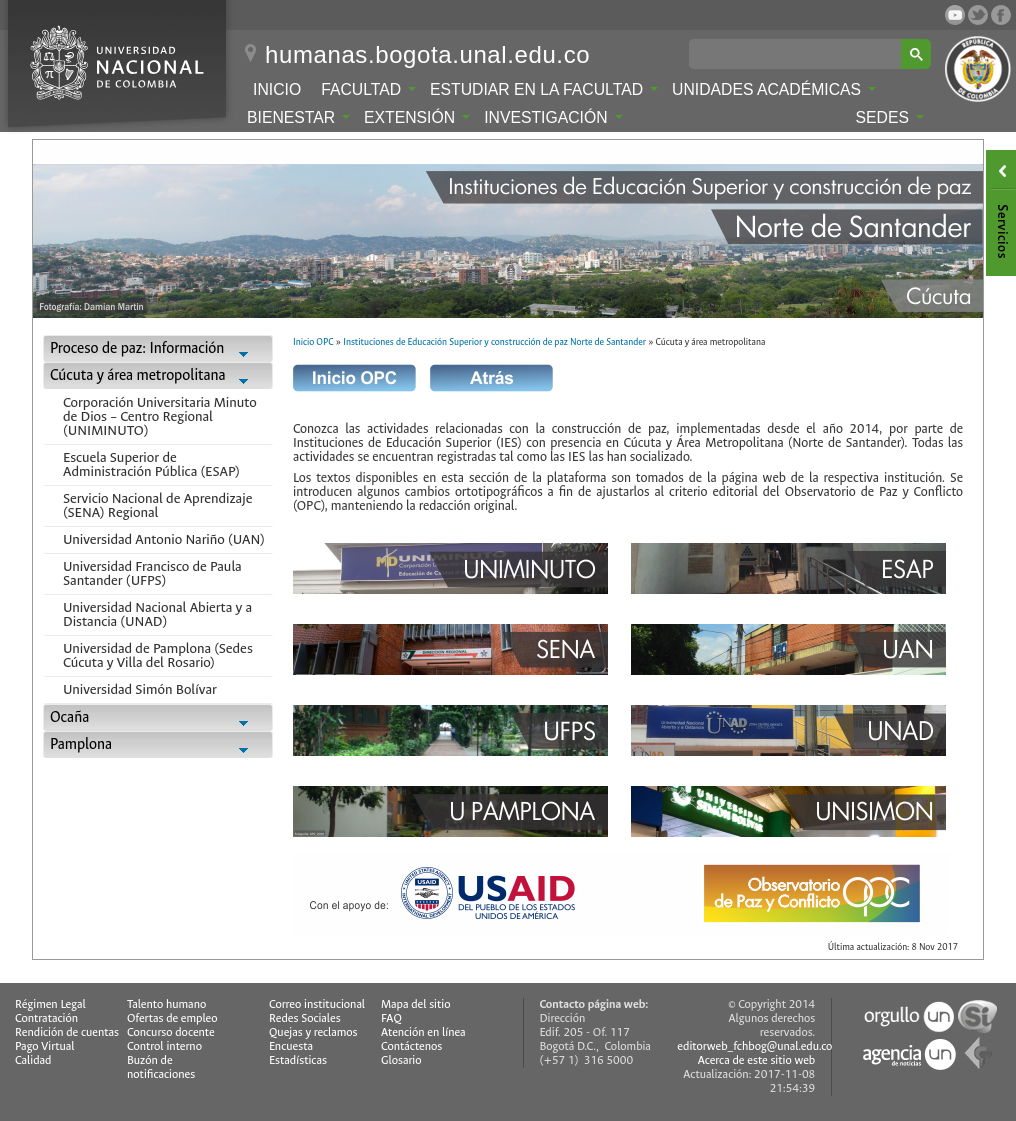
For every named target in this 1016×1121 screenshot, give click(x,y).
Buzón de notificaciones (161, 1067)
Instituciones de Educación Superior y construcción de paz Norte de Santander (494, 342)
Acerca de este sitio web (757, 1060)
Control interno (164, 1046)
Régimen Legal (50, 1004)
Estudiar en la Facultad (544, 89)
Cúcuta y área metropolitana (158, 377)
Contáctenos (411, 1046)
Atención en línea (423, 1032)
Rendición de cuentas (67, 1032)
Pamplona (158, 746)
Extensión (417, 117)
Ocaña (158, 719)
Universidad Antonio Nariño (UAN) (164, 539)
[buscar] (799, 53)
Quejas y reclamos (313, 1032)
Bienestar (298, 117)
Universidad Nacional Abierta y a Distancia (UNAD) (157, 614)
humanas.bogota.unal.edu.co (427, 55)
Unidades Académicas (774, 89)
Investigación (553, 117)
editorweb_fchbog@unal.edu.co (754, 1046)
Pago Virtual (45, 1046)
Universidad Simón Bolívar (140, 689)
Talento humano (166, 1004)
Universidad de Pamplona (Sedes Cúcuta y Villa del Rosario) (158, 655)
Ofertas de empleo (172, 1018)
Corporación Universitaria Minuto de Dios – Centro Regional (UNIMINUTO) (160, 416)
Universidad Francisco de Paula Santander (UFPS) (152, 573)
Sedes (890, 117)
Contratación (46, 1018)
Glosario (401, 1060)
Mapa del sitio (415, 1004)
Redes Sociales (305, 1018)
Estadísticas (298, 1060)
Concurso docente (171, 1032)
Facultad (368, 89)
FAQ (391, 1018)
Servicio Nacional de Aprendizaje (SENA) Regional (157, 505)
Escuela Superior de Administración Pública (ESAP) (151, 464)
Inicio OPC (313, 342)
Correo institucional (317, 1004)
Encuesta (291, 1046)
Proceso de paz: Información (158, 350)
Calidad (33, 1060)
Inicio (277, 89)
